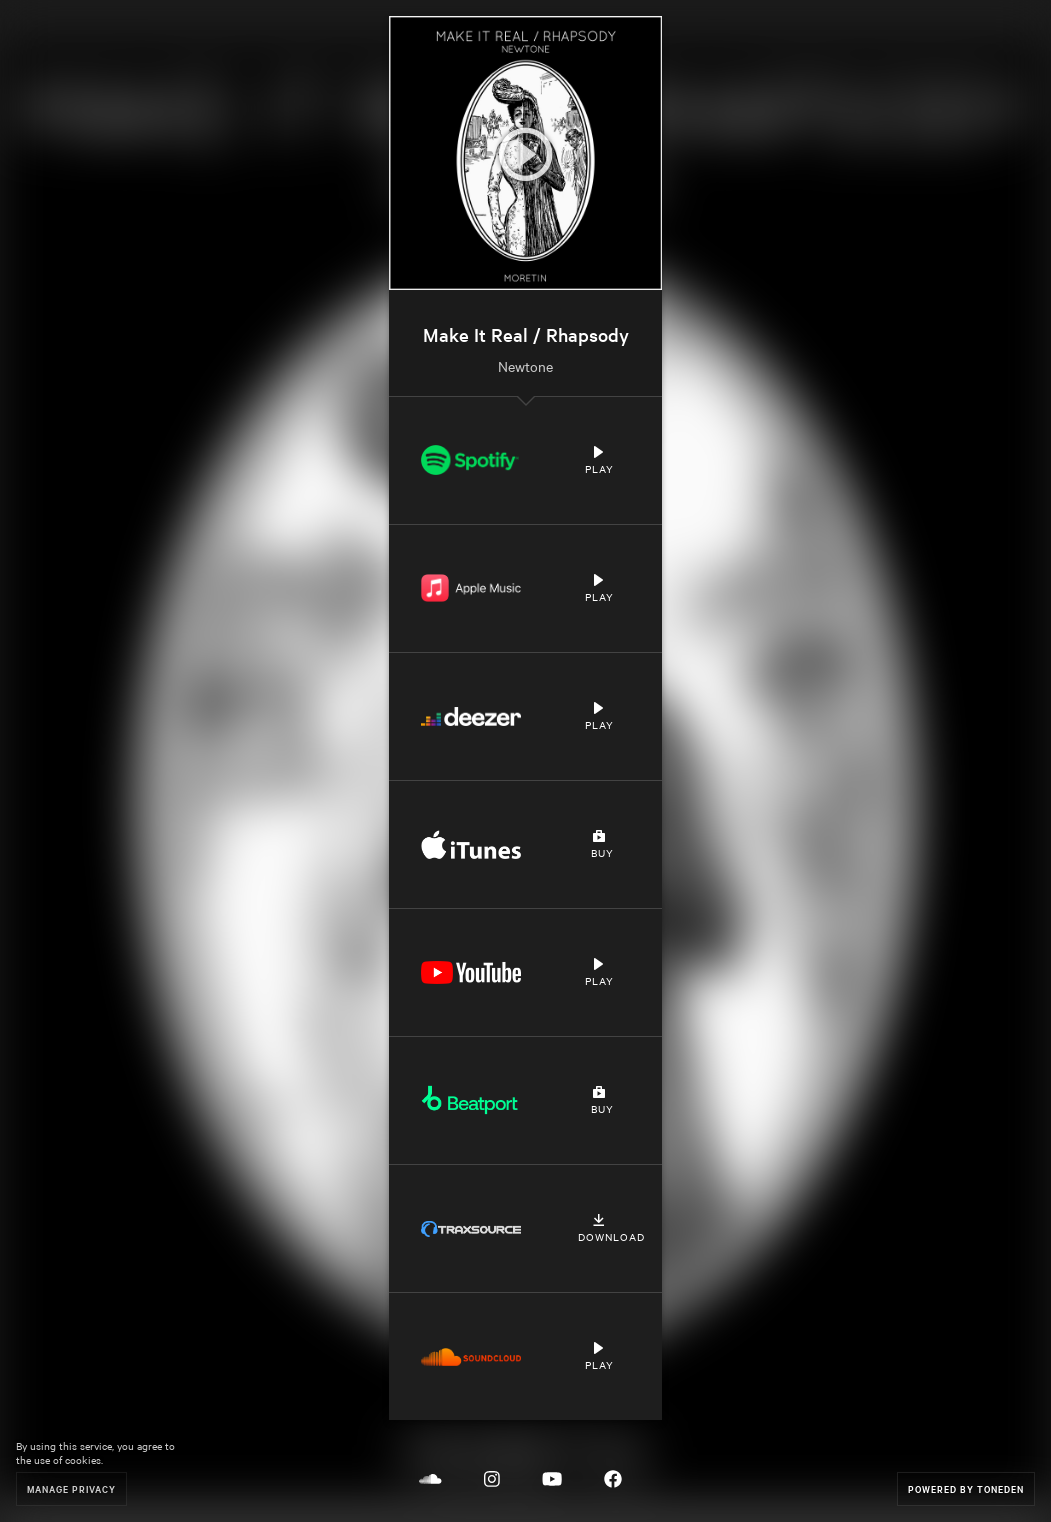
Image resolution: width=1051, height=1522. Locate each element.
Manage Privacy (71, 1488)
